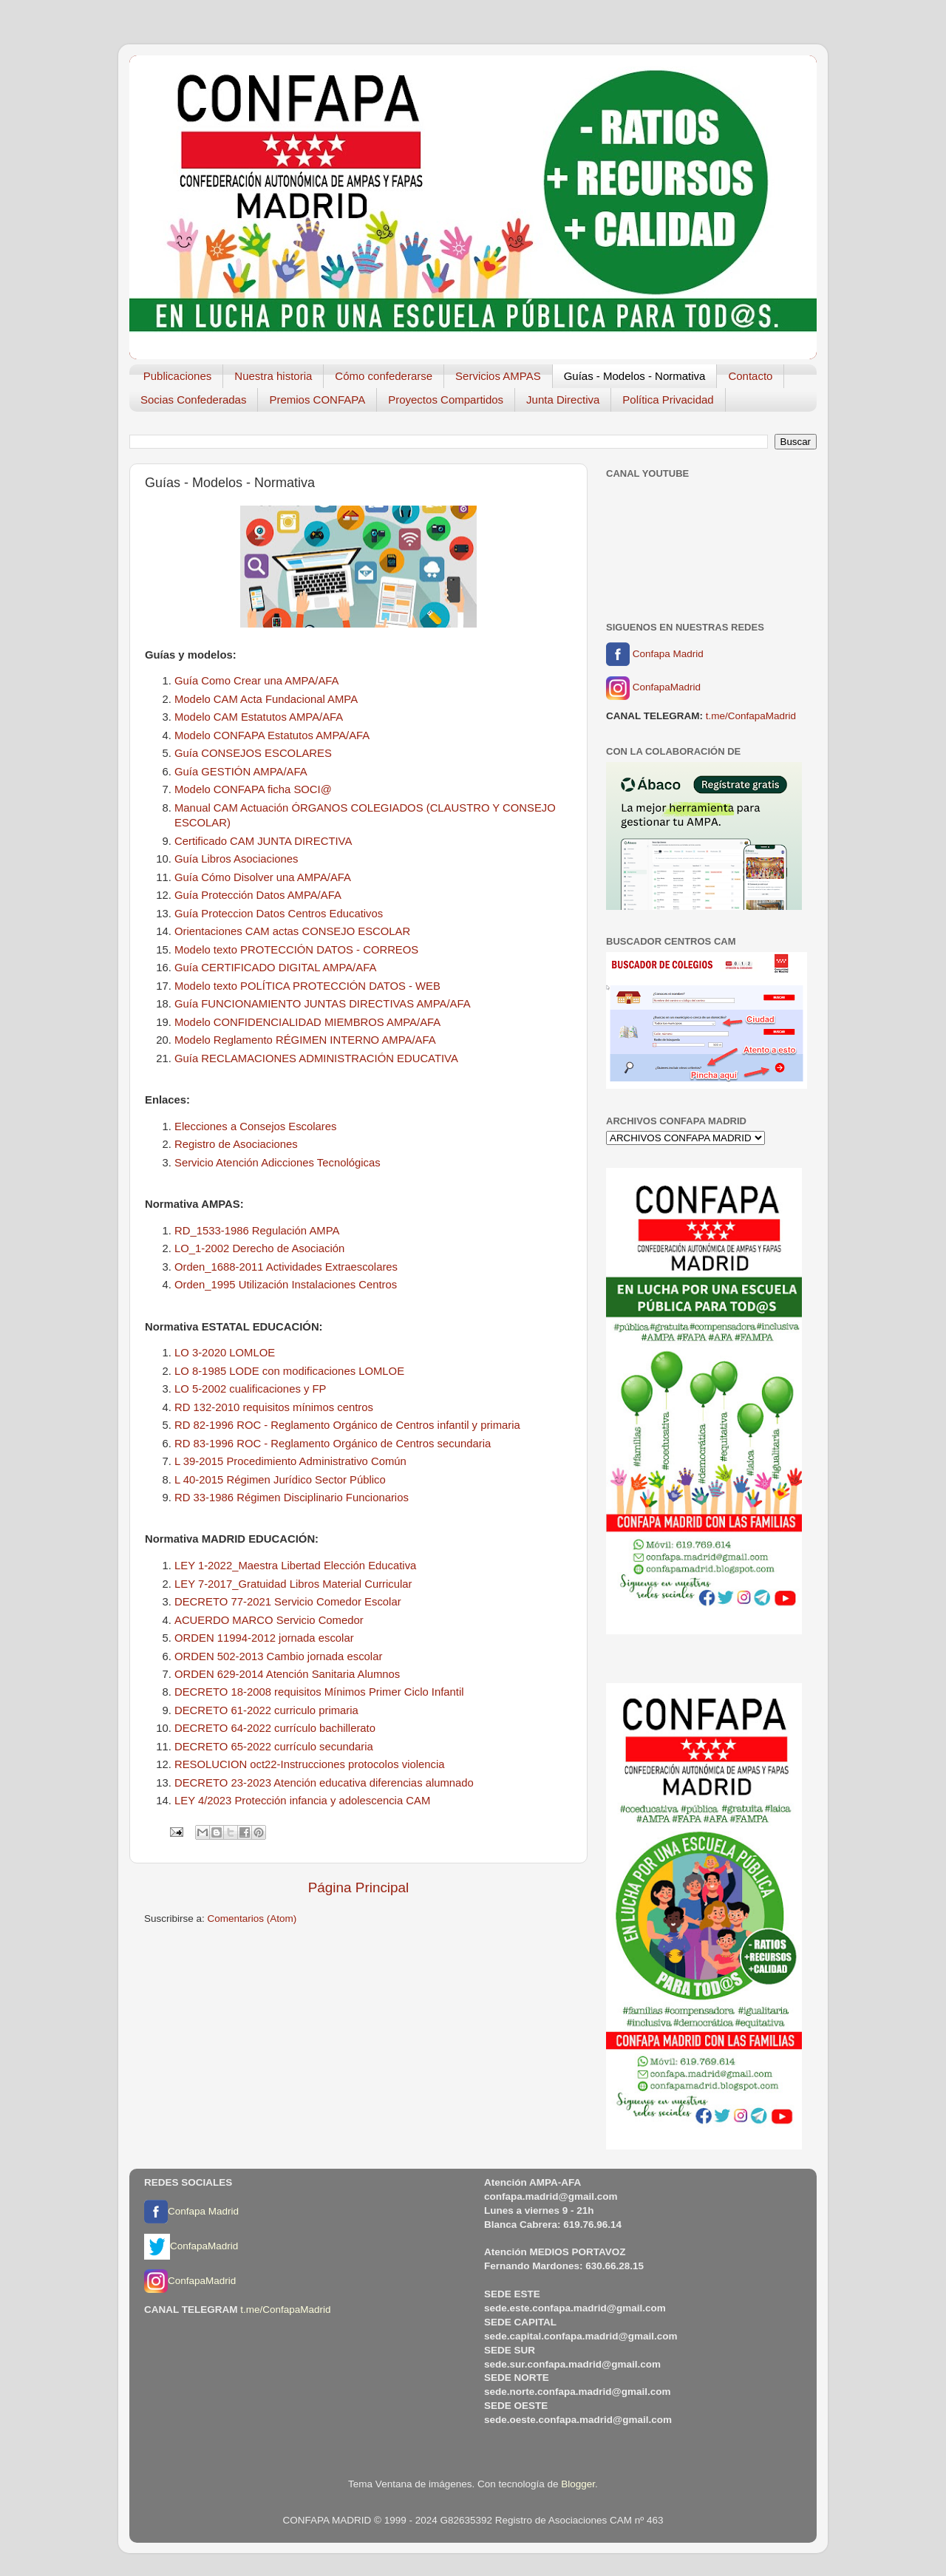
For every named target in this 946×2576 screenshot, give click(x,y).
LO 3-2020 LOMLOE (224, 1353)
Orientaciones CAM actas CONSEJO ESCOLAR (292, 931)
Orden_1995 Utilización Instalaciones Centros (285, 1285)
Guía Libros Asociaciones (236, 859)
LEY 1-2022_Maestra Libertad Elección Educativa (295, 1565)
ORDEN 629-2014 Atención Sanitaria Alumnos (287, 1674)
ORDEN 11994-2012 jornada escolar (264, 1638)
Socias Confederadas (193, 399)
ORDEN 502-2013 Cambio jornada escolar (278, 1656)
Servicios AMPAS (498, 376)
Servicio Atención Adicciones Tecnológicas (277, 1163)
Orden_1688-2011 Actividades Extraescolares (286, 1267)
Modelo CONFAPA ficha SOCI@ (253, 789)
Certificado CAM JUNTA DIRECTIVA (263, 841)
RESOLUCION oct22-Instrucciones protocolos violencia (309, 1764)
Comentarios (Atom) (252, 1918)
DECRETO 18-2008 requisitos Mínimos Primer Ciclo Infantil (319, 1692)
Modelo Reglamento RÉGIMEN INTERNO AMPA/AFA (305, 1040)
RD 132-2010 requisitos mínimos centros (273, 1407)
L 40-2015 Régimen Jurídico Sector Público (280, 1480)
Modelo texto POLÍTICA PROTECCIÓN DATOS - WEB (307, 986)
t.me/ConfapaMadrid (751, 715)
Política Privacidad (667, 399)
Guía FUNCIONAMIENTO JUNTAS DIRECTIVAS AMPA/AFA (322, 1004)
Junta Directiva (562, 399)
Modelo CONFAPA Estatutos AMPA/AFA (272, 735)
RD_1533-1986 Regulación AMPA (256, 1231)
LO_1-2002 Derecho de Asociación (259, 1248)
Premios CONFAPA (317, 399)
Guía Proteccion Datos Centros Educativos (278, 914)
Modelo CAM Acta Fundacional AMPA (266, 699)
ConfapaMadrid (653, 688)
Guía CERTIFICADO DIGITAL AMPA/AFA (275, 967)
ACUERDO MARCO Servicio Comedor (269, 1620)
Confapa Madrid (655, 654)
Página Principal (358, 1887)
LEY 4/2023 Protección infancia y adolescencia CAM (302, 1801)
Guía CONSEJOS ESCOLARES (253, 753)
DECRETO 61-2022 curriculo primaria (266, 1710)
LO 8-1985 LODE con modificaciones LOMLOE (289, 1371)
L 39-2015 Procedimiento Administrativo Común (290, 1461)
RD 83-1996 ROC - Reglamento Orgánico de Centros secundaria (332, 1444)
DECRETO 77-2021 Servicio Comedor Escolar (287, 1602)
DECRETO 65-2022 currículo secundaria (273, 1747)
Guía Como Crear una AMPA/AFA (256, 681)
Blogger (578, 2484)
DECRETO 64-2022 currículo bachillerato (274, 1728)
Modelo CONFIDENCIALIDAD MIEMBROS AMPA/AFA (307, 1022)
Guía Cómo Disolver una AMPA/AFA (262, 877)
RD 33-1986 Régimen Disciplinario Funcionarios (291, 1497)
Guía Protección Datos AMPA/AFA (257, 895)
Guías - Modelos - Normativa (635, 376)
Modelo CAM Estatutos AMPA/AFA (258, 717)
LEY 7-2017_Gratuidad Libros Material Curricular (293, 1584)
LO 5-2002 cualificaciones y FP (250, 1389)
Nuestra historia (273, 376)
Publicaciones (177, 376)
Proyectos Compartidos (445, 399)
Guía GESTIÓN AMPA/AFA (240, 772)
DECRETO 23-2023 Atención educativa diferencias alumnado (324, 1783)
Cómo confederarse (383, 376)
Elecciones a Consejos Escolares (255, 1126)
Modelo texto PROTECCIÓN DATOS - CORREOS (296, 950)
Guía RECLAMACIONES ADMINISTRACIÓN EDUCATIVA (316, 1058)
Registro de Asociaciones (236, 1144)
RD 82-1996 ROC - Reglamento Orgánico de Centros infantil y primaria (347, 1425)
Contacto (750, 376)
